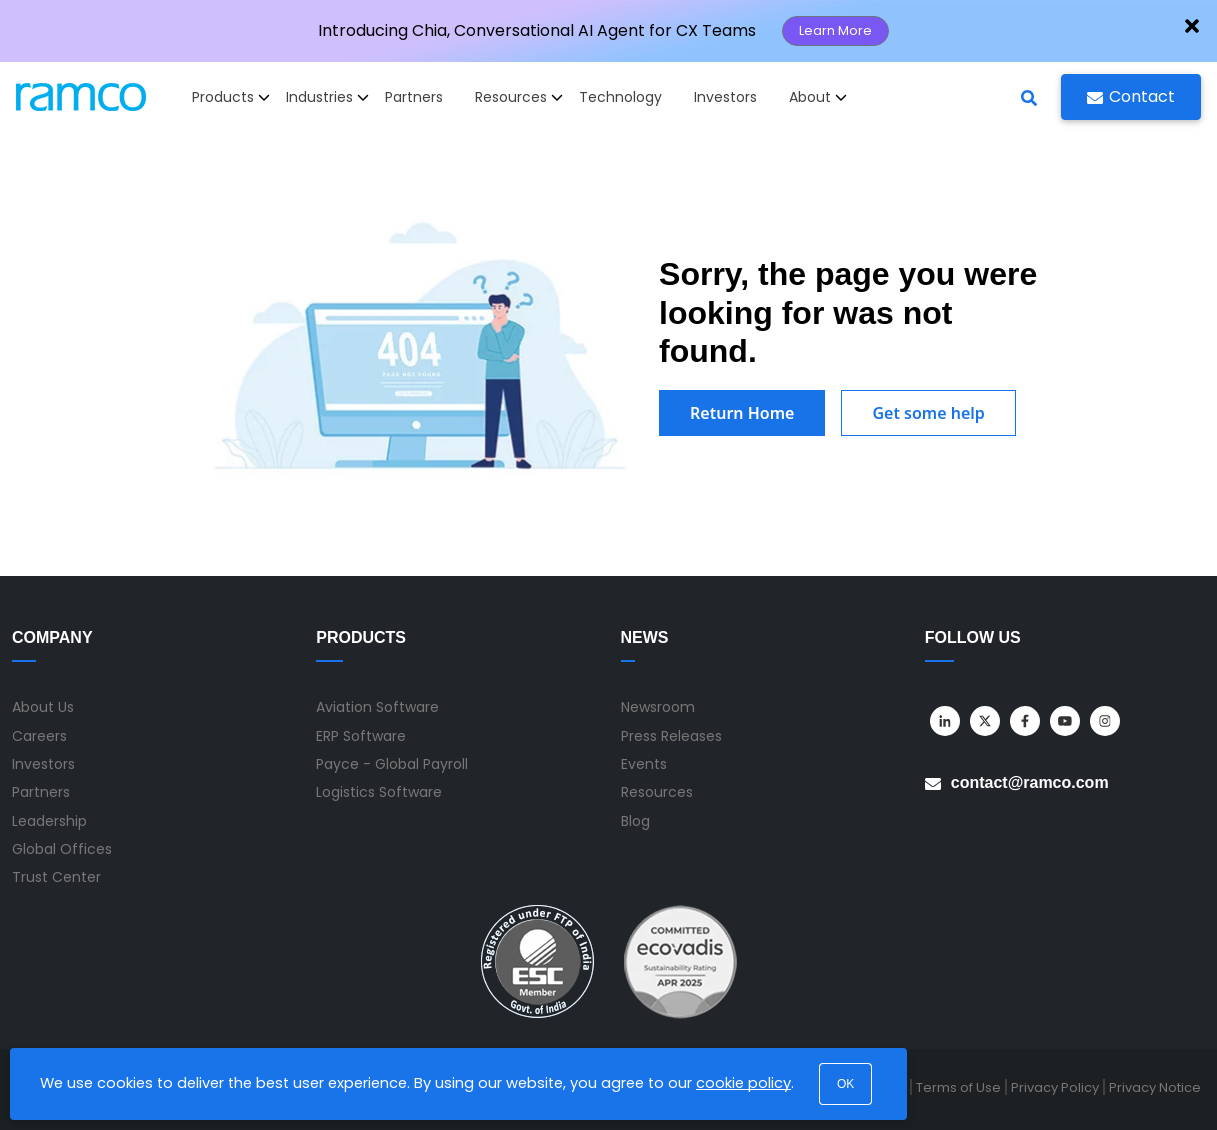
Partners (414, 97)
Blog (635, 821)
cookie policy (743, 1083)
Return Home (742, 413)
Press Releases (671, 736)
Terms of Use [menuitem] (958, 1087)
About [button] (818, 97)
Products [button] (231, 97)
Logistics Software (379, 792)
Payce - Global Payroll (392, 764)
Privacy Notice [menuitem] (1155, 1087)
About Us (43, 707)
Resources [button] (519, 97)
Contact (1131, 96)
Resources (657, 792)
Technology (620, 97)
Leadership (49, 821)
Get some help (928, 413)
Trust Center (56, 877)
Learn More (835, 30)
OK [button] (845, 1084)
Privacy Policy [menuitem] (1055, 1087)
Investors (725, 97)
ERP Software (361, 736)
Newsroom (658, 707)
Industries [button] (327, 97)
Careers (39, 736)
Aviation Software (377, 707)
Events (644, 764)
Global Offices (62, 849)
